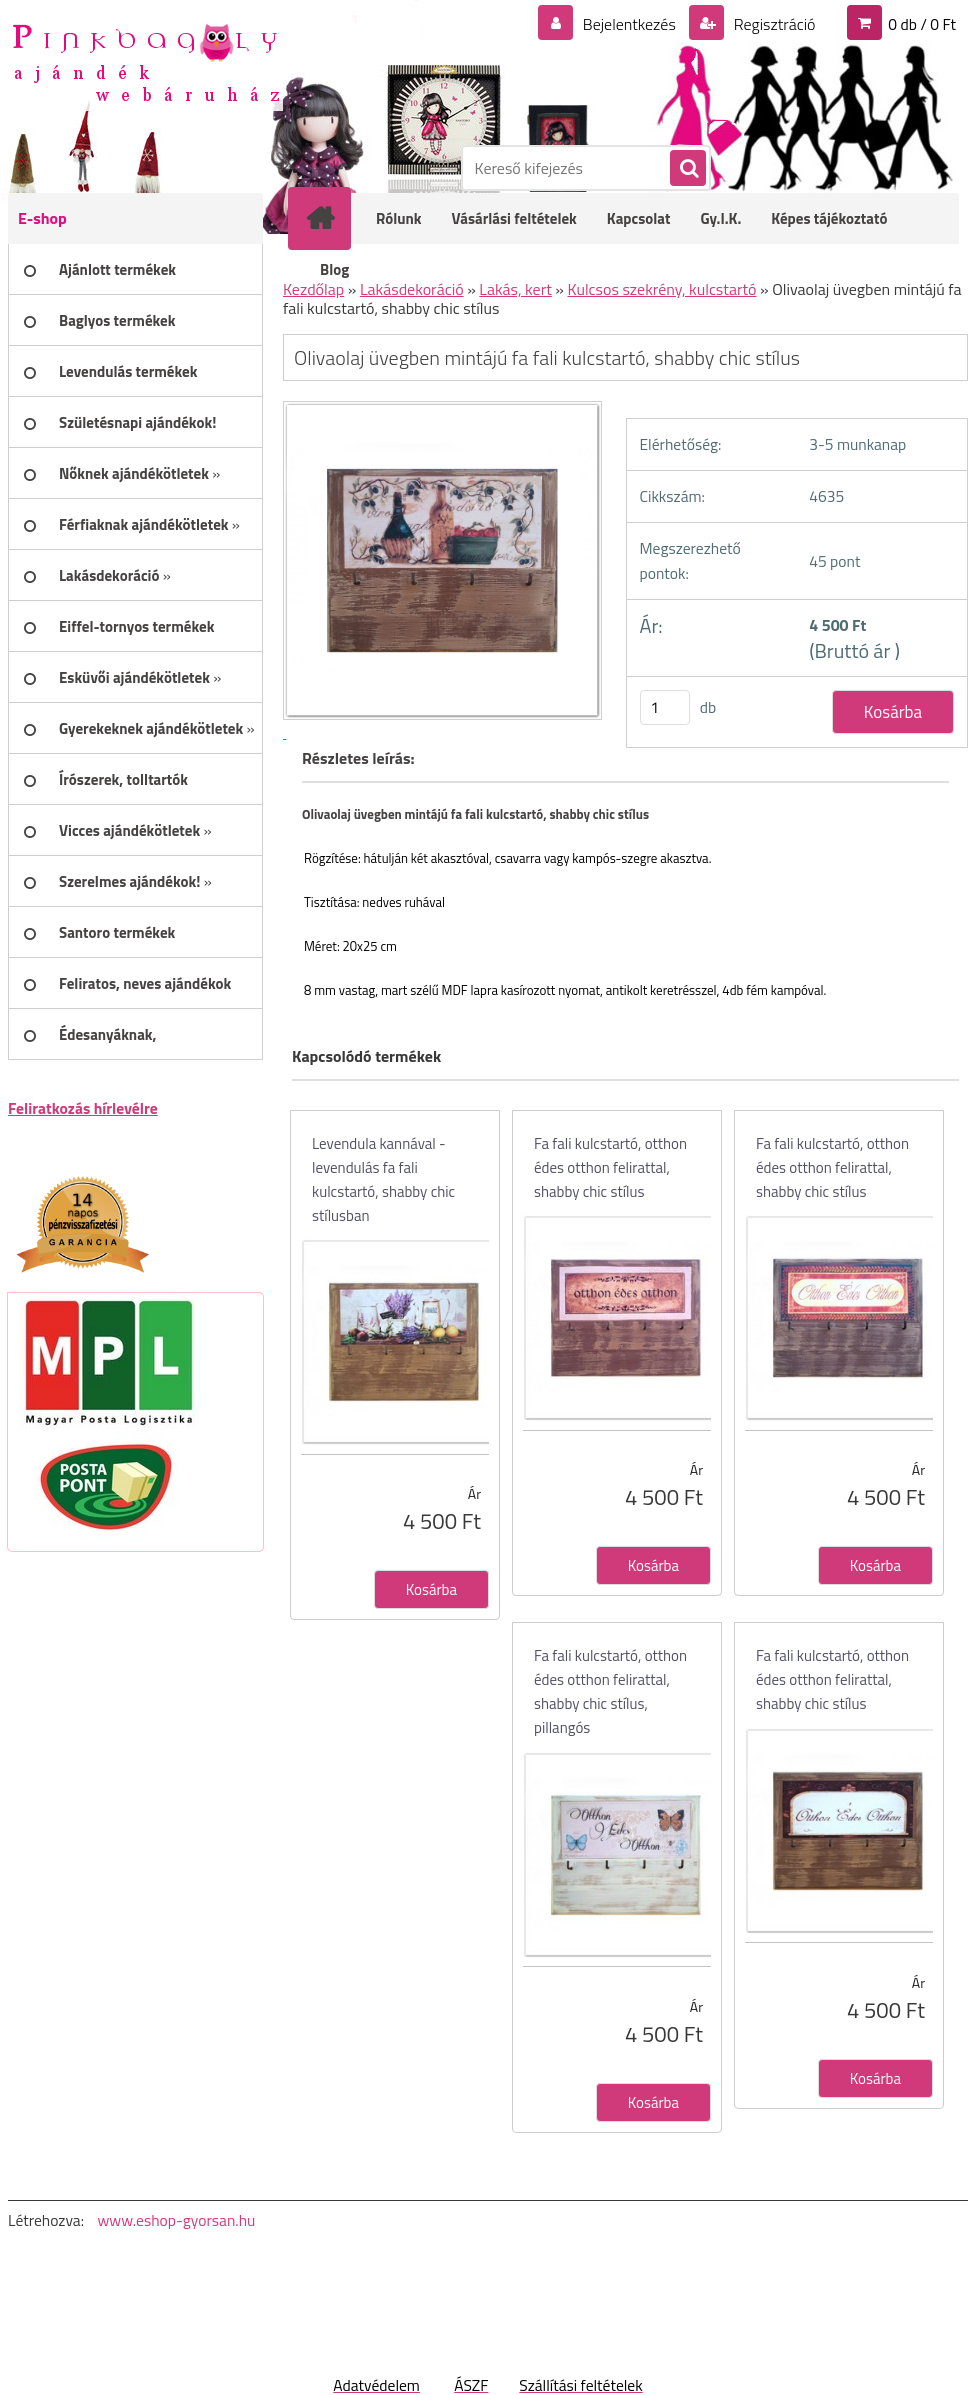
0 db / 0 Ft (922, 24)
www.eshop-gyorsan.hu (176, 2220)
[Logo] (145, 61)
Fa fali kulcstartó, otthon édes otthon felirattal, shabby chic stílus (610, 1167)
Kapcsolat (639, 218)
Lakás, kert (515, 289)
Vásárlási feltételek (514, 218)
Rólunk (399, 218)
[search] (687, 169)
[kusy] (665, 707)
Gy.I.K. (720, 218)
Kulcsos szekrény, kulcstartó (662, 289)
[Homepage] (333, 218)
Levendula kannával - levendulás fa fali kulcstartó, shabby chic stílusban (383, 1179)
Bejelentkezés (629, 24)
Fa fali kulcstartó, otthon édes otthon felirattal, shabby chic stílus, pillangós (610, 1691)
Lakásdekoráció (412, 289)
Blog (334, 269)
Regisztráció (772, 24)
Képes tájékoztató (829, 218)
